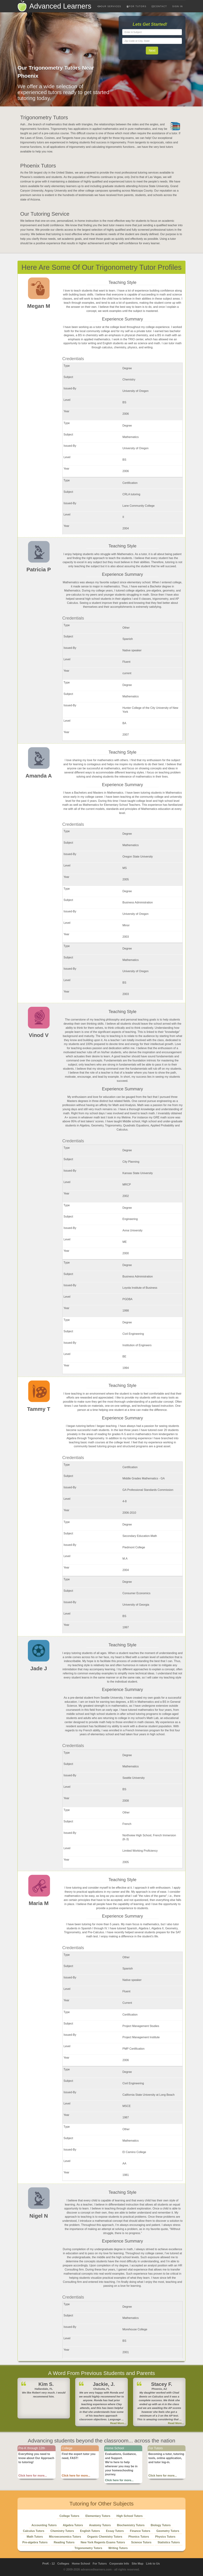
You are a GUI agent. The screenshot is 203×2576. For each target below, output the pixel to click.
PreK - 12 (48, 2563)
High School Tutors (130, 2515)
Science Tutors (141, 2542)
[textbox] (152, 32)
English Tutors (90, 2530)
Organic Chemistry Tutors (104, 2536)
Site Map (137, 2563)
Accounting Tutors (44, 2525)
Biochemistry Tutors (130, 2525)
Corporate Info (119, 2563)
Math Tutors (35, 2536)
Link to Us (153, 2563)
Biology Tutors (161, 2525)
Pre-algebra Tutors (35, 2542)
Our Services (109, 6)
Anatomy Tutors (100, 2525)
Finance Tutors (140, 2530)
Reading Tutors (64, 2542)
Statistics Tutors (169, 2542)
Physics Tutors (165, 2536)
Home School (81, 2563)
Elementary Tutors (97, 2515)
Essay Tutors (115, 2530)
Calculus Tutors (33, 2530)
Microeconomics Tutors (65, 2536)
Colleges (63, 2563)
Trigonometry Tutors (88, 2548)
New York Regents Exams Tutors (103, 2542)
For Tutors (137, 6)
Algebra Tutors (73, 2525)
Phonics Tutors (138, 2536)
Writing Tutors (118, 2548)
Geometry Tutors (167, 2530)
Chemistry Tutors (62, 2530)
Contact (159, 6)
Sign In (177, 6)
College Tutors (69, 2515)
